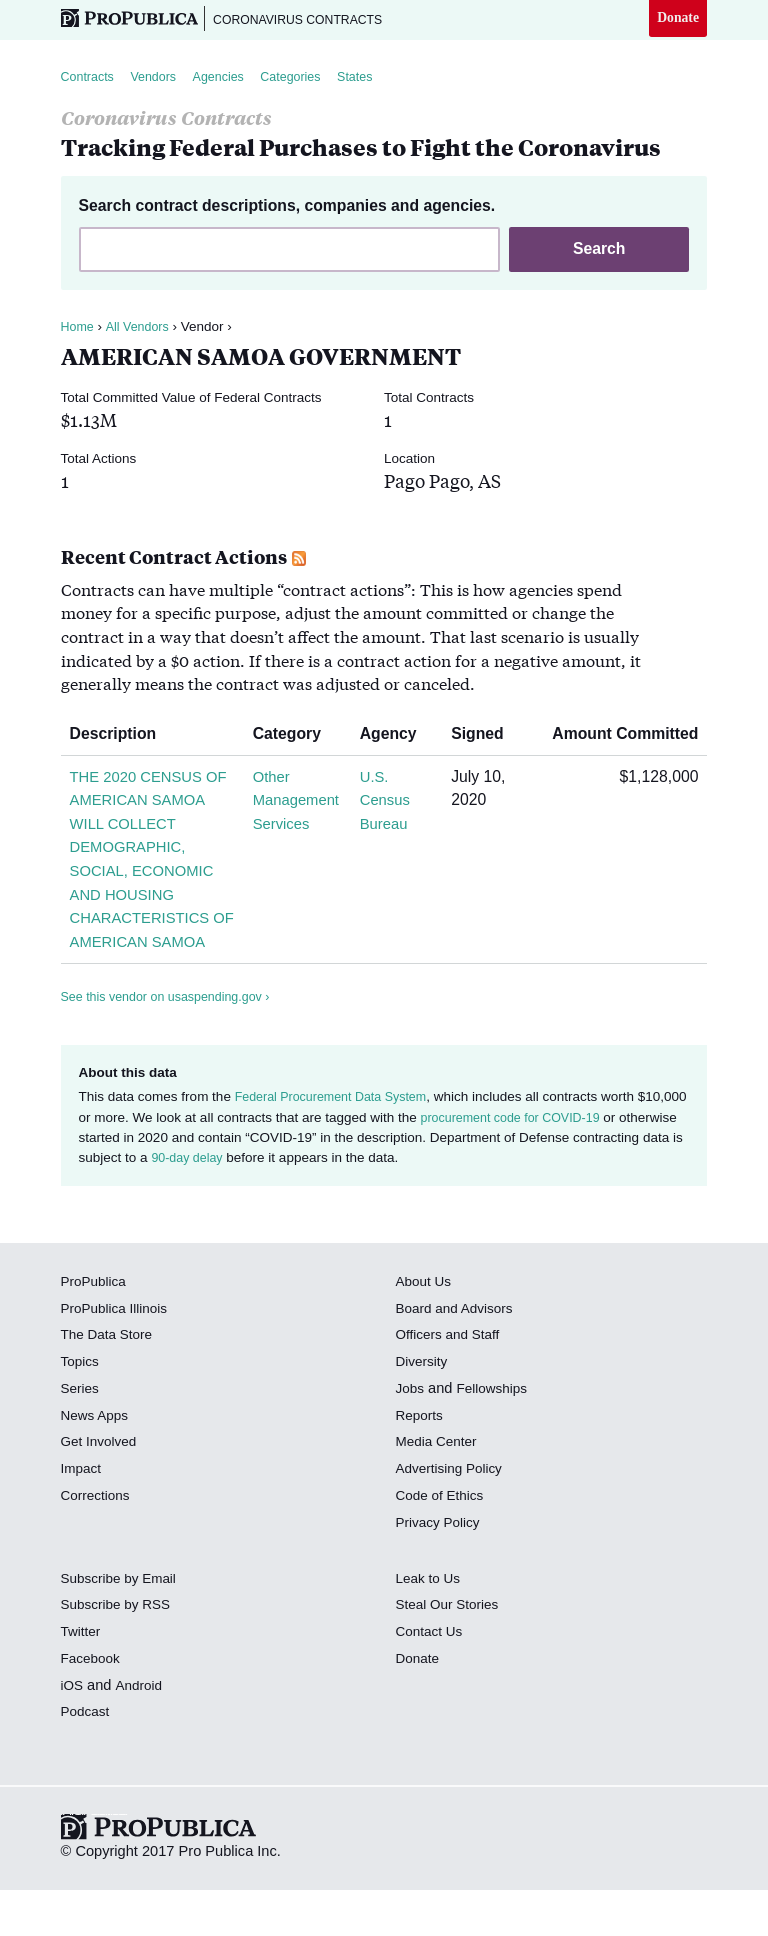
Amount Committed (617, 737)
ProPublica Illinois (118, 1359)
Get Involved (102, 1493)
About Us (426, 1332)
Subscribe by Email (123, 1629)
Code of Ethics (443, 1546)
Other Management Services (295, 804)
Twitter (82, 1683)
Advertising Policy (453, 1520)
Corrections (98, 1546)
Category (290, 737)
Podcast (87, 1763)
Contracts (90, 79)
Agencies (232, 79)
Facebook (93, 1709)
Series (81, 1439)
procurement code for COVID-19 (570, 1168)
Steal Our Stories (451, 1656)
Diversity (424, 1413)
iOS (73, 1736)
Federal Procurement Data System (339, 1148)
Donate (676, 19)
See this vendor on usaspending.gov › (174, 1047)
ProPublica (96, 1332)
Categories (309, 79)
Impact (83, 1520)
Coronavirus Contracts (311, 20)
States (380, 79)
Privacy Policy (441, 1573)
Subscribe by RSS (120, 1656)
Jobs (411, 1439)
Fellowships (497, 1439)
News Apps (97, 1466)
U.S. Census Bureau (387, 804)
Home (79, 330)
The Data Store (110, 1386)
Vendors (161, 79)
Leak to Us (431, 1629)
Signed (485, 737)
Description (121, 737)
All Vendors (142, 330)
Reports (421, 1466)
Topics (81, 1413)
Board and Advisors (459, 1359)
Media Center (440, 1493)
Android (142, 1736)
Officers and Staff (452, 1386)
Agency (397, 737)
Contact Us (432, 1683)
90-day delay (303, 1209)
